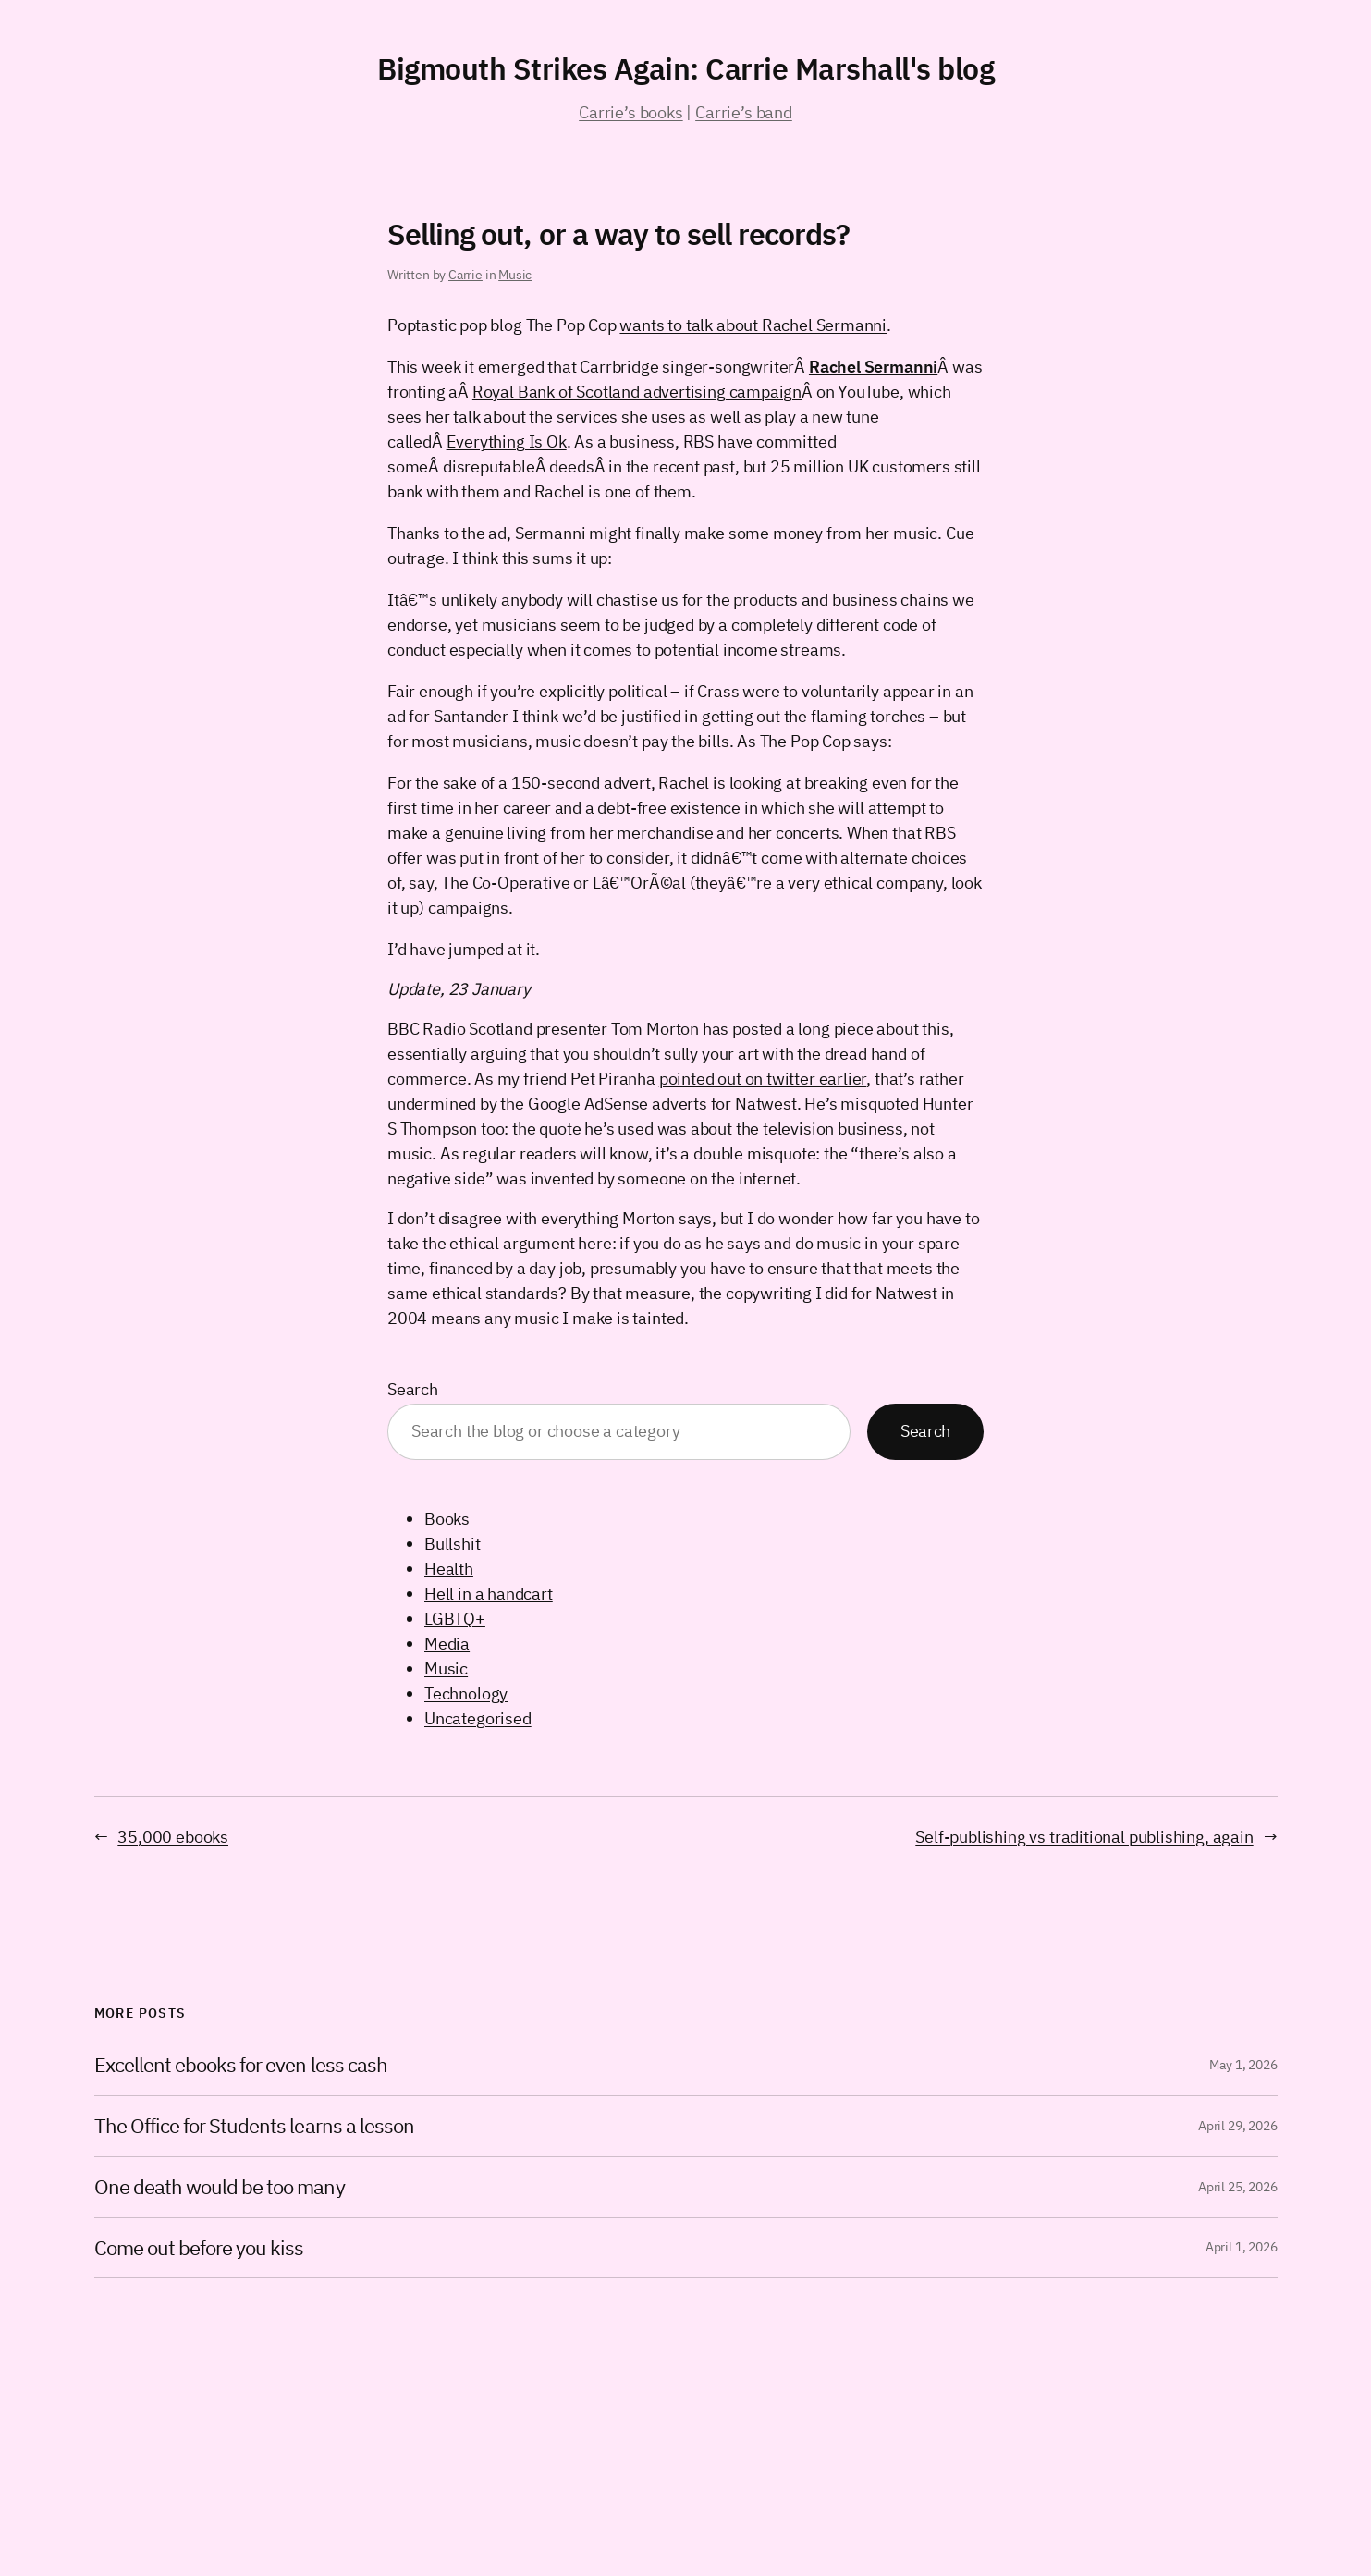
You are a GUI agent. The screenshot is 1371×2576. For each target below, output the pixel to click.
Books (447, 1518)
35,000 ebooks (172, 1836)
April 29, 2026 (1237, 2125)
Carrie (465, 274)
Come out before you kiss (199, 2248)
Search (412, 1389)
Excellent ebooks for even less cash (240, 2065)
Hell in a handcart (488, 1593)
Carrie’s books (630, 112)
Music (515, 274)
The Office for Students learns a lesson (254, 2126)
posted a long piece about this (840, 1028)
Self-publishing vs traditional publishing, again (1084, 1836)
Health (448, 1568)
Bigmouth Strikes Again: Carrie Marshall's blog (685, 68)
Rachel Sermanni (873, 366)
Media (447, 1643)
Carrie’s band (743, 112)
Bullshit (452, 1543)
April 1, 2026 (1242, 2247)
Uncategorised (478, 1718)
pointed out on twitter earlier (763, 1078)
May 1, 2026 (1243, 2064)
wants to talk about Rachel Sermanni (753, 325)
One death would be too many (219, 2187)
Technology (466, 1693)
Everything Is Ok (507, 441)
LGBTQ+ (454, 1618)
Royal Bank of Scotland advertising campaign (637, 391)
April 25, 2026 (1237, 2186)
